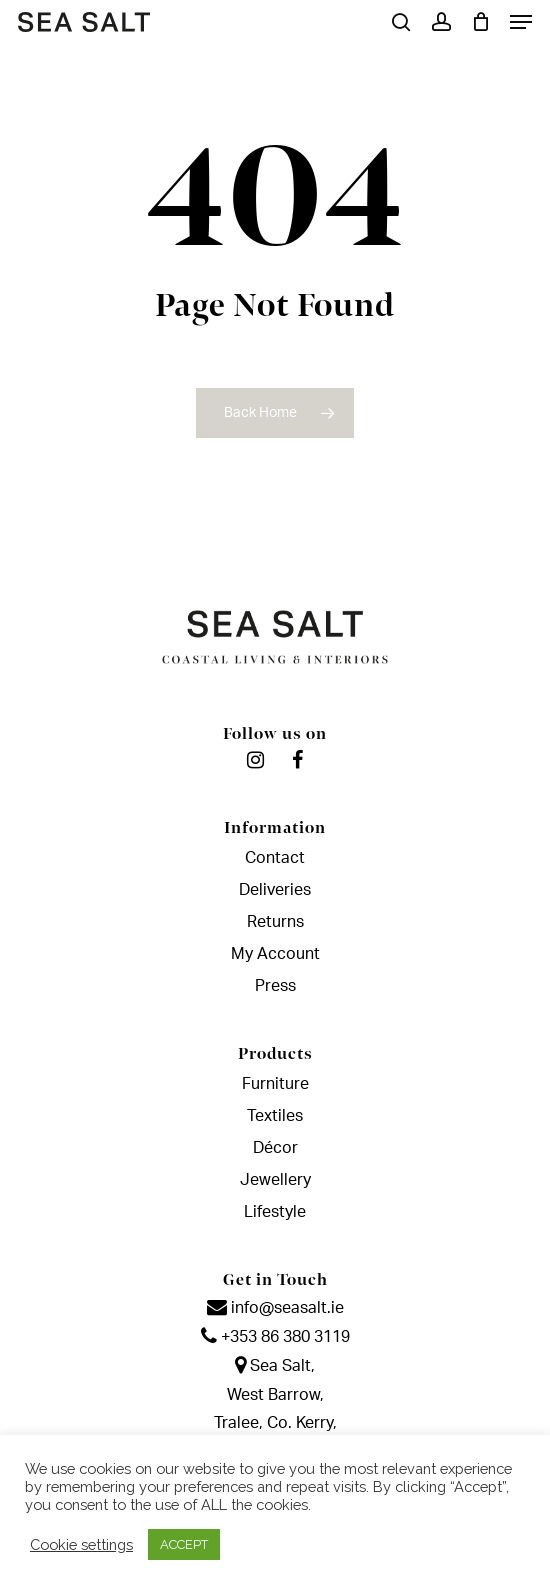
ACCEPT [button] (184, 1544)
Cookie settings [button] (81, 1544)
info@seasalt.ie (275, 1308)
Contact (275, 858)
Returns (275, 922)
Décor (275, 1148)
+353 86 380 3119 (275, 1337)
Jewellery (275, 1180)
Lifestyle (275, 1212)
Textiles (275, 1116)
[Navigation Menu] (521, 22)
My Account (275, 954)
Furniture (275, 1084)
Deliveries (275, 890)
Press (275, 986)
